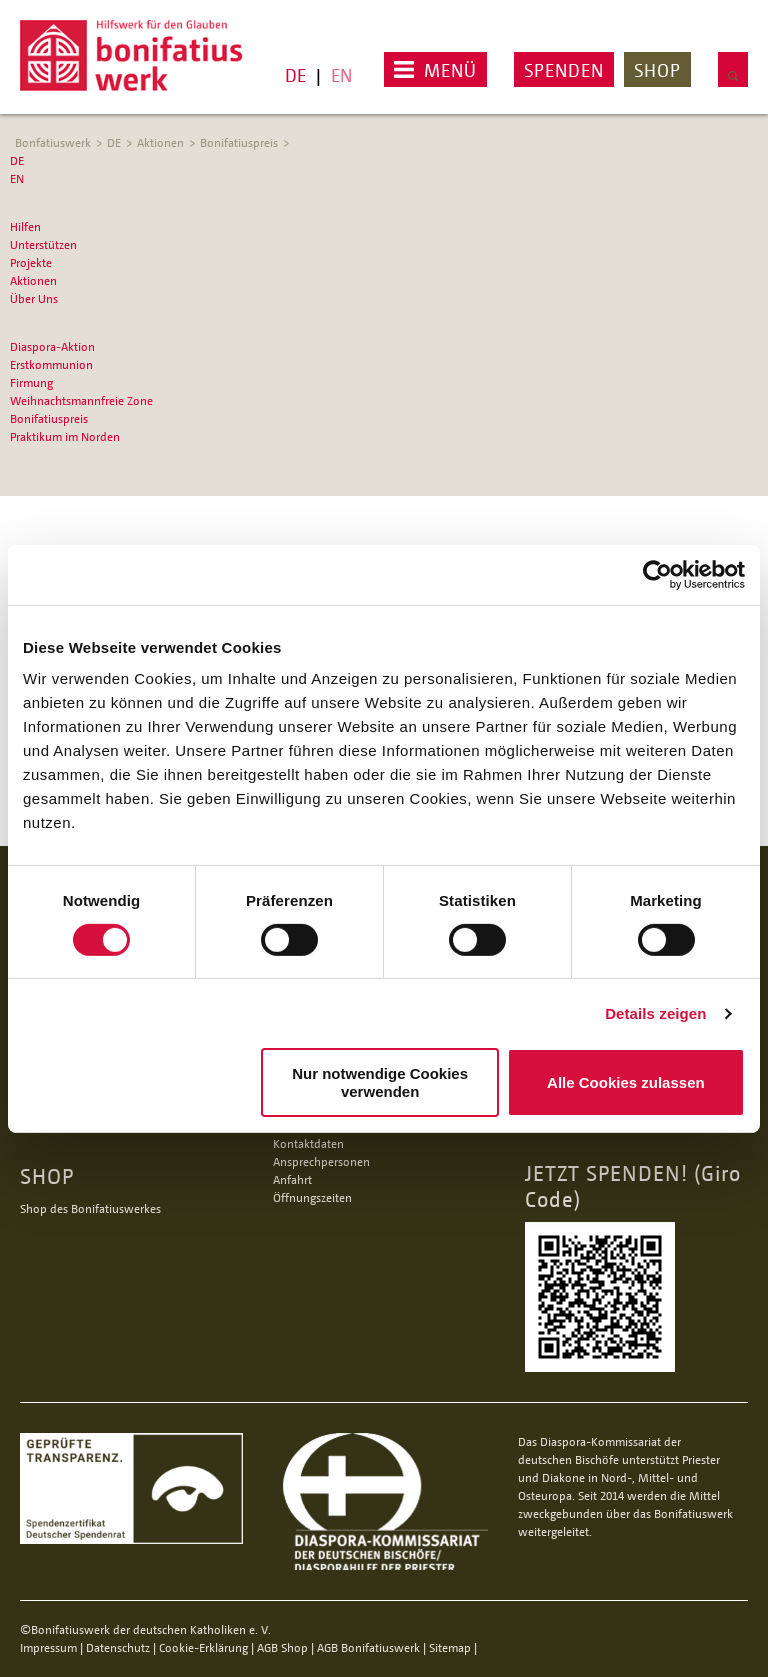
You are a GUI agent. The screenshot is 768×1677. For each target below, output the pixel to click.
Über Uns (34, 298)
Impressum (48, 1647)
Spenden (564, 70)
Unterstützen (43, 244)
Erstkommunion (51, 364)
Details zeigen (655, 1013)
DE (295, 75)
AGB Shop (282, 1647)
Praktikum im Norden (65, 436)
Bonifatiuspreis (239, 142)
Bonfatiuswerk (53, 142)
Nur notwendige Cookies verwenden (380, 1082)
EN (341, 75)
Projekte (31, 262)
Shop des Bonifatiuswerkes (90, 1208)
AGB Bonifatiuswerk (368, 1647)
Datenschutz (118, 1647)
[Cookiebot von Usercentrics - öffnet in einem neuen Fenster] (657, 574)
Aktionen (160, 142)
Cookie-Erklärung (203, 1647)
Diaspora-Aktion (52, 346)
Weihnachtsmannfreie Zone (81, 400)
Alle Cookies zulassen (626, 1082)
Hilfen (25, 226)
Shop (657, 70)
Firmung (31, 382)
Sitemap (450, 1647)
